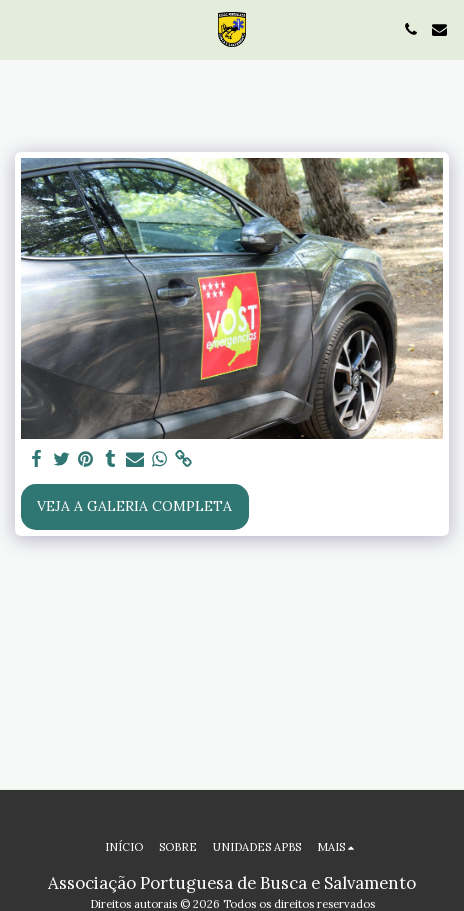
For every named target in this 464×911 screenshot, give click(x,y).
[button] (22, 28)
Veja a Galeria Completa (134, 506)
